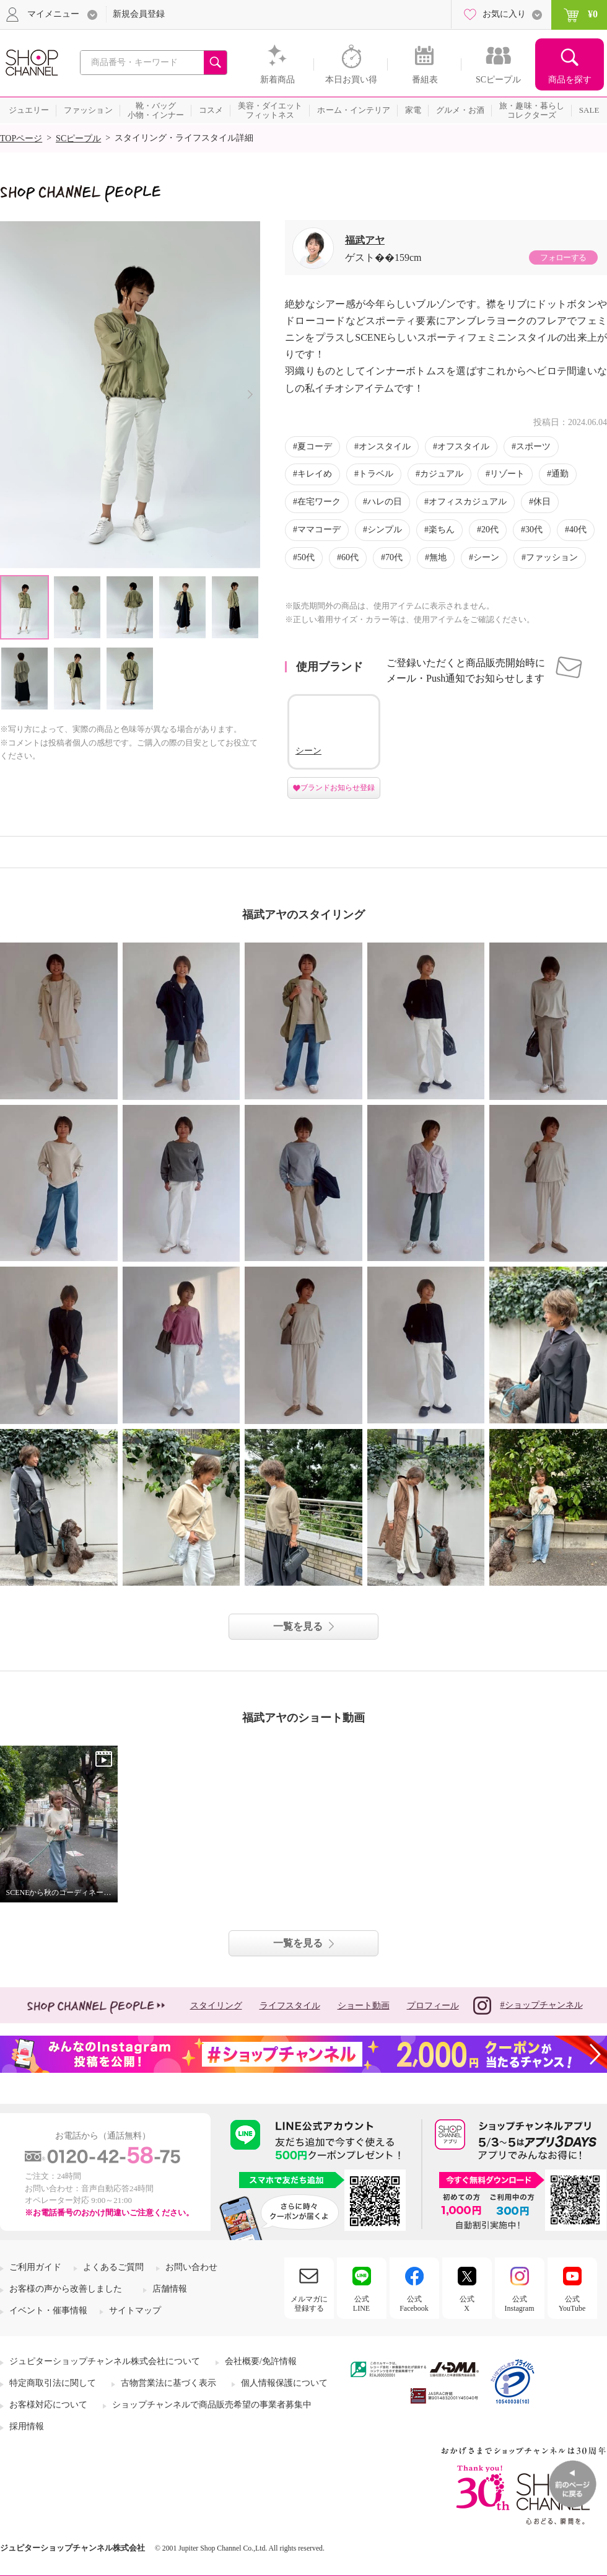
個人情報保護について (284, 2383)
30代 (534, 529)
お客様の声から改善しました (65, 2288)
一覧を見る (298, 1626)
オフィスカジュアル (468, 501)
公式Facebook (414, 2303)
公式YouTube (572, 2303)
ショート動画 (364, 2005)
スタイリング (216, 2005)
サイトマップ (135, 2310)
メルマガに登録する (309, 2303)
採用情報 (26, 2426)
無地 (438, 557)
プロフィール (433, 2005)
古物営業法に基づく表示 (168, 2383)
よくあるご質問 (113, 2267)
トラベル (376, 473)
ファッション (552, 557)
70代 (394, 557)
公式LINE (361, 2303)
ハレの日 (384, 501)
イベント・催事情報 (48, 2310)
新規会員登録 (139, 14)
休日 (542, 501)
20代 (490, 529)
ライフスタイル (290, 2005)
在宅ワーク (319, 501)
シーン (486, 557)
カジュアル (441, 473)
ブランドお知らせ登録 (337, 787)
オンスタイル (385, 446)
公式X (467, 2303)
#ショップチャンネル (528, 2006)
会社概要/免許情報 (261, 2361)
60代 (350, 557)
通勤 (560, 473)
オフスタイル (463, 446)
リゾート (507, 473)
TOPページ (21, 138)
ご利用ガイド (35, 2267)
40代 (578, 529)
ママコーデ (319, 529)
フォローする (563, 257)
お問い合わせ (191, 2267)
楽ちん (442, 529)
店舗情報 (169, 2288)
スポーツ (533, 446)
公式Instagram (520, 2303)
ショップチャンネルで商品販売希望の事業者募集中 (212, 2404)
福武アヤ (365, 240)
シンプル (384, 529)
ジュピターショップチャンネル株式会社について (104, 2361)
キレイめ (314, 473)
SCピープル (78, 138)
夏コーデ (314, 446)
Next (250, 394)
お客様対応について (48, 2404)
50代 (306, 557)
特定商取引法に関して (52, 2383)
